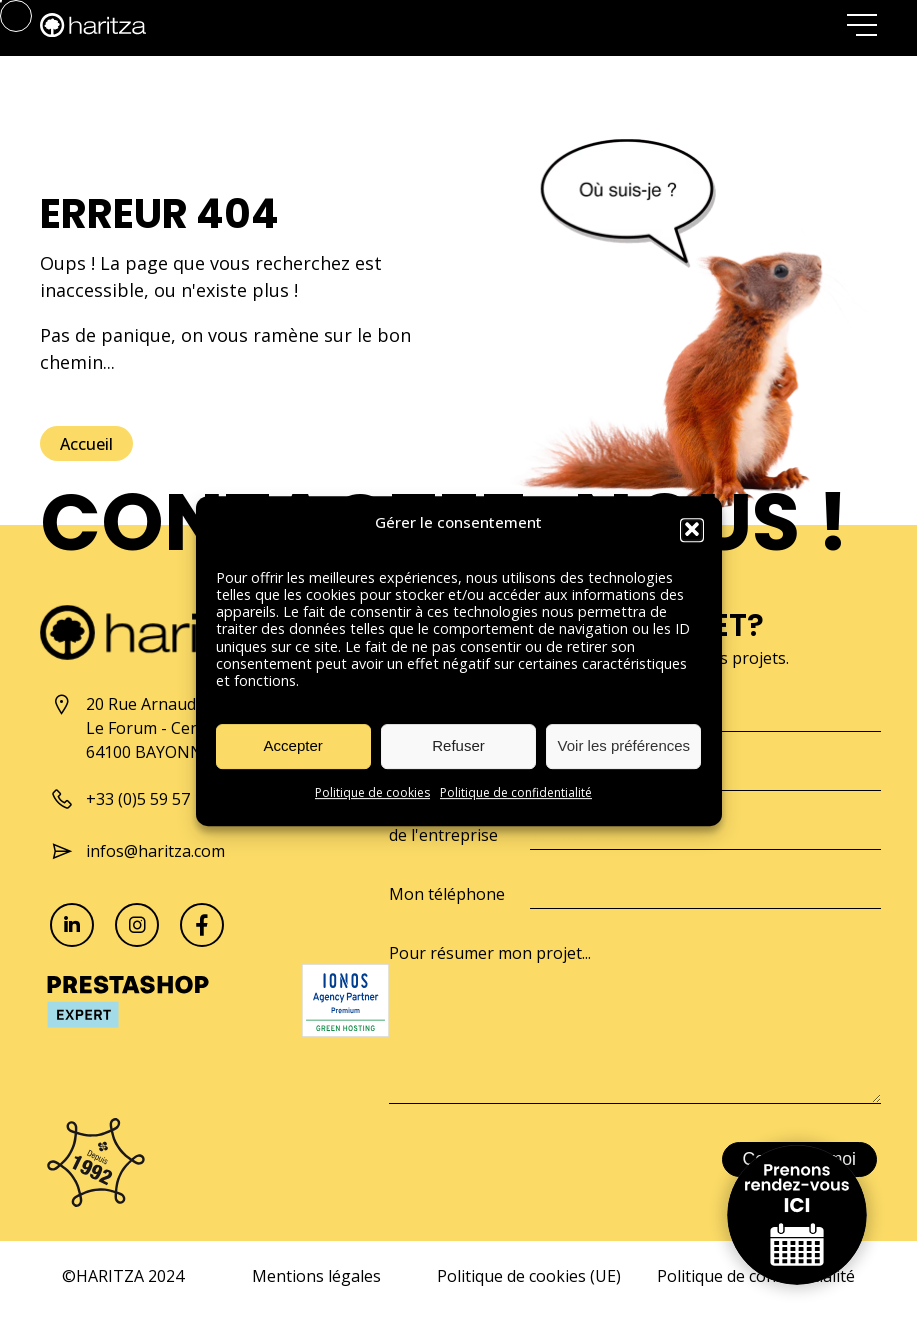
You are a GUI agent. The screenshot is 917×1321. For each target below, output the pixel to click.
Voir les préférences (624, 758)
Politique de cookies (372, 805)
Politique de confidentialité (516, 805)
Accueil (86, 444)
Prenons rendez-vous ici (797, 1215)
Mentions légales (316, 1276)
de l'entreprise (443, 835)
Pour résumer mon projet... (490, 953)
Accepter (293, 758)
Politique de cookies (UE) (529, 1276)
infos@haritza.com (137, 851)
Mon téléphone (447, 894)
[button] (692, 543)
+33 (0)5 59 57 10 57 (142, 799)
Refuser (458, 758)
